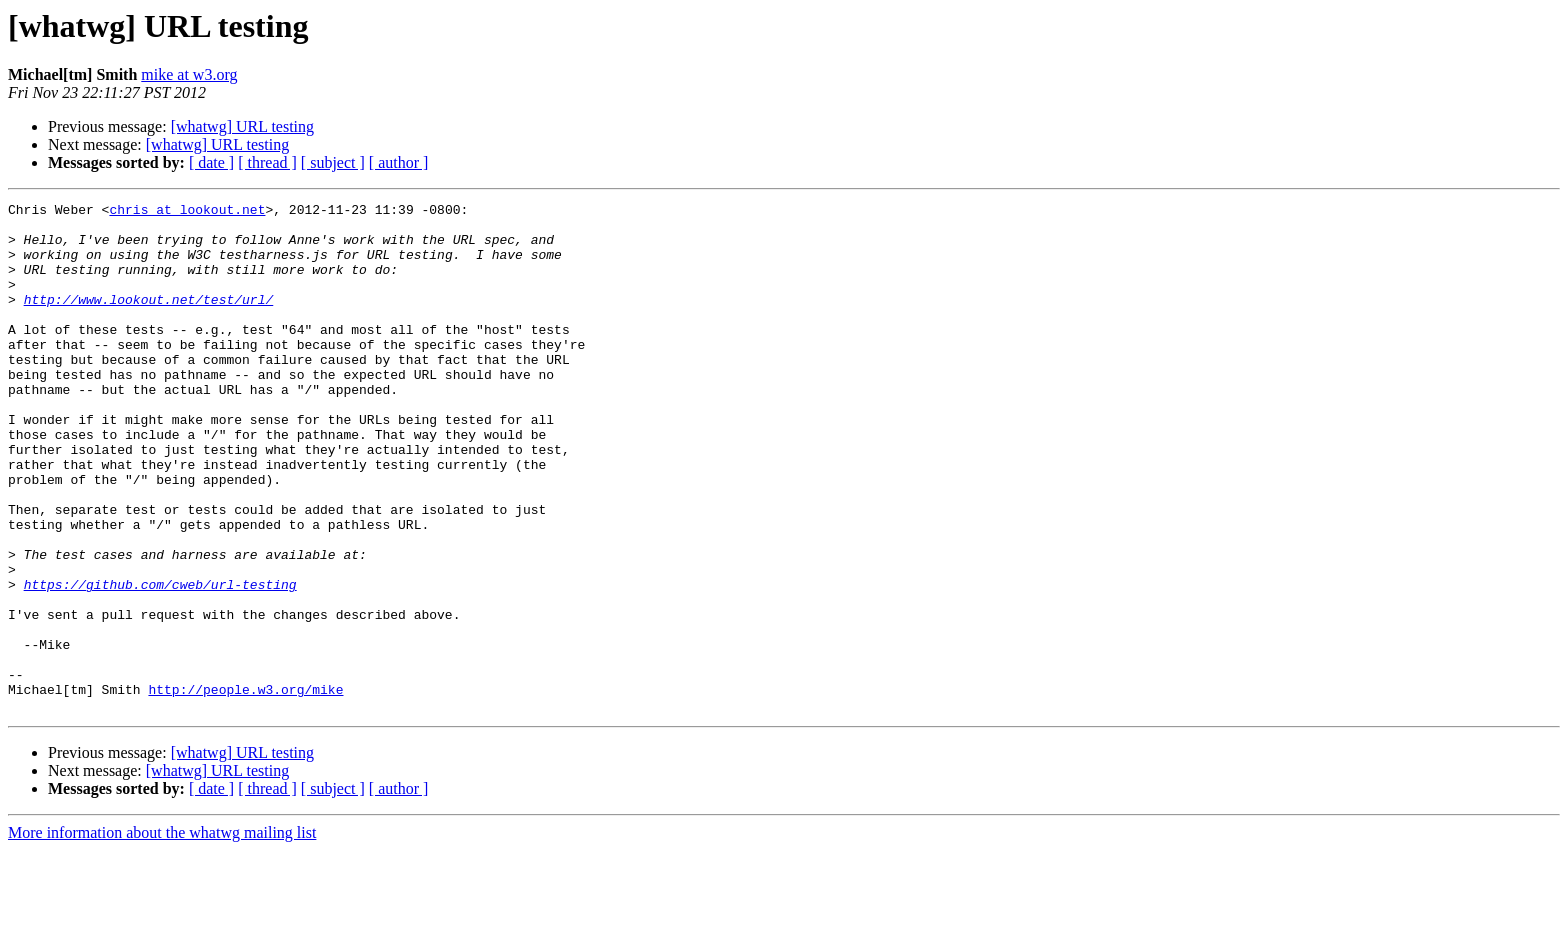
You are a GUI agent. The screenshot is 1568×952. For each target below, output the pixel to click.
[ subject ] (333, 162)
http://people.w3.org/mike (245, 788)
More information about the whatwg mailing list (162, 934)
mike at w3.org (189, 74)
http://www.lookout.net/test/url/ (149, 320)
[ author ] (399, 162)
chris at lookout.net (187, 212)
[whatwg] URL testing (242, 126)
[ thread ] (267, 162)
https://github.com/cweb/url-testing (160, 662)
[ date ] (211, 162)
